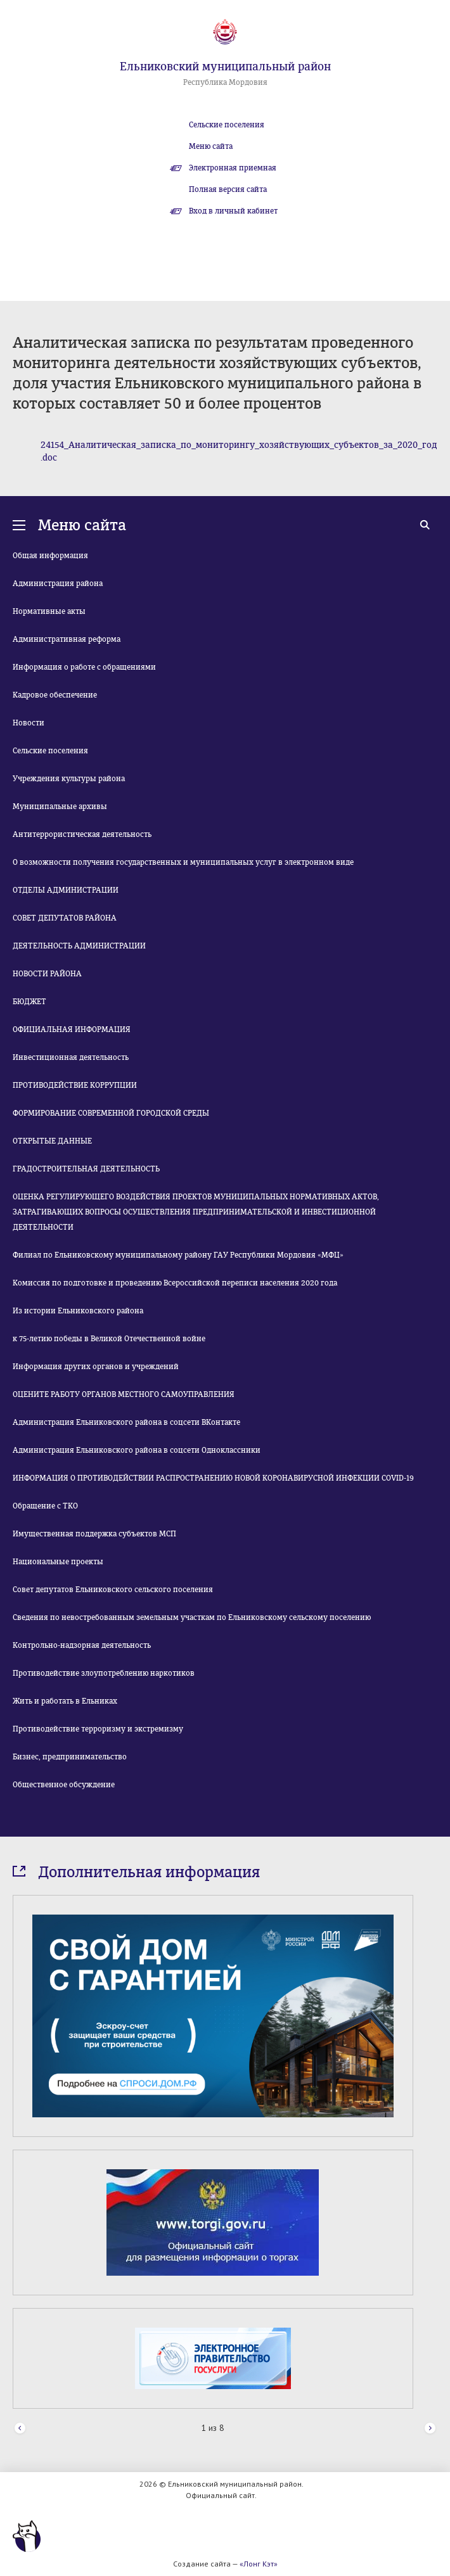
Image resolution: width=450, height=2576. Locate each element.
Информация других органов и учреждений (96, 1366)
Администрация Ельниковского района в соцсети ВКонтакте (126, 1422)
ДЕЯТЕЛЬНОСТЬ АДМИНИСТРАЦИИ (79, 945)
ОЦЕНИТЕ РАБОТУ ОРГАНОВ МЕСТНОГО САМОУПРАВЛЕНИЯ (124, 1394)
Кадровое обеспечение (55, 695)
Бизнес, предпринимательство (70, 1756)
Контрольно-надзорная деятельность (82, 1645)
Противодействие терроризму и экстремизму (98, 1729)
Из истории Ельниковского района (78, 1310)
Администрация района (58, 583)
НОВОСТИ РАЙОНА (47, 973)
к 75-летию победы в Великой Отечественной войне (109, 1338)
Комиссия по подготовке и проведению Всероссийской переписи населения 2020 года (175, 1282)
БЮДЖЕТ (29, 1001)
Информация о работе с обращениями (84, 667)
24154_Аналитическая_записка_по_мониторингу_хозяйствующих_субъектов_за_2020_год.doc (239, 451)
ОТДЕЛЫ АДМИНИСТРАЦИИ (66, 890)
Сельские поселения (226, 124)
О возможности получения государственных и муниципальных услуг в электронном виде (183, 862)
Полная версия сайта (228, 189)
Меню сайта (211, 146)
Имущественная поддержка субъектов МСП (94, 1533)
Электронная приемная (232, 167)
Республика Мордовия (225, 82)
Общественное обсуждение (64, 1784)
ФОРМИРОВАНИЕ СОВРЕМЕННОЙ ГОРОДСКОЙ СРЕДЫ (111, 1113)
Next (430, 2428)
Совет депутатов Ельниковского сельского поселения (113, 1589)
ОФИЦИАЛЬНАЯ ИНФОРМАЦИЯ (72, 1029)
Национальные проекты (58, 1561)
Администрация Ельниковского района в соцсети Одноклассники (136, 1450)
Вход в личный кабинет (233, 211)
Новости (28, 722)
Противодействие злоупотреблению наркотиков (104, 1673)
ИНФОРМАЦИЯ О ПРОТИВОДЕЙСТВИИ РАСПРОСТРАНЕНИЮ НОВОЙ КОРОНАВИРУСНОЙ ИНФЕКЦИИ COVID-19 (213, 1478)
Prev (20, 2428)
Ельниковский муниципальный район (225, 66)
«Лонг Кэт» (259, 2563)
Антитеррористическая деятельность (82, 834)
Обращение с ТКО (45, 1506)
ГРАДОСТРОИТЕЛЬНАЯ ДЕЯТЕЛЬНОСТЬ (86, 1168)
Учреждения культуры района (69, 778)
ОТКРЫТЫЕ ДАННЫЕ (52, 1141)
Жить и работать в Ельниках (65, 1701)
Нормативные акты (49, 611)
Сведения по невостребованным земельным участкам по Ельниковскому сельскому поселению (192, 1617)
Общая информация (50, 555)
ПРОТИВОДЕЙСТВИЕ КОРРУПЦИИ (75, 1085)
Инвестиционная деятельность (71, 1057)
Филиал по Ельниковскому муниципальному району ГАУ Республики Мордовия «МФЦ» (178, 1255)
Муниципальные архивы (60, 806)
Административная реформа (66, 639)
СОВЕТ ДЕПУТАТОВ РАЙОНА (65, 918)
